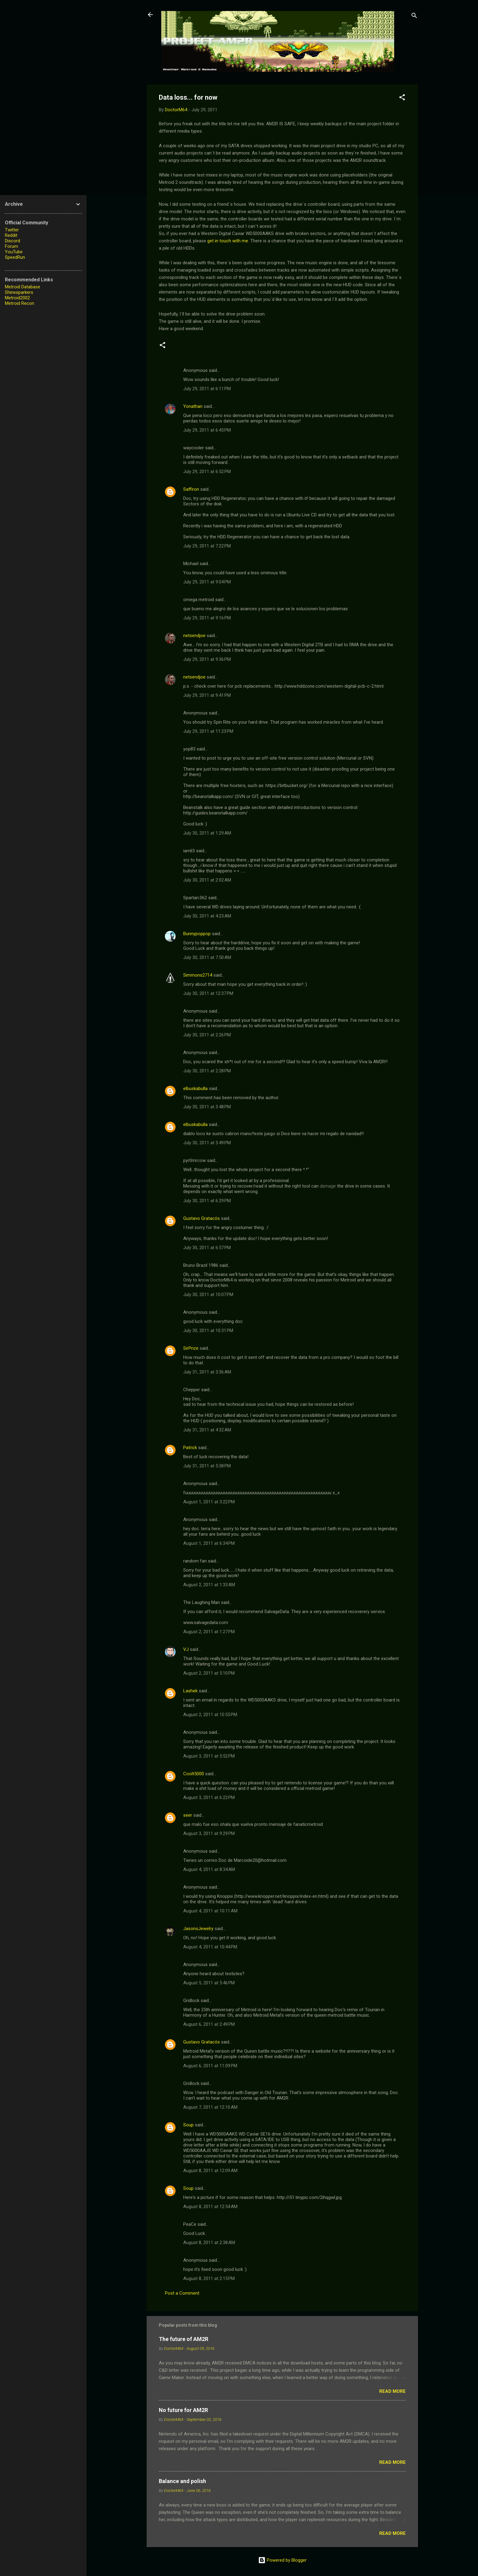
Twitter (12, 230)
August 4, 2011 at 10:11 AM (210, 1911)
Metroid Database (22, 287)
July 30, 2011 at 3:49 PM (207, 1142)
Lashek (190, 1691)
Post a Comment (182, 2293)
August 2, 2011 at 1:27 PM (209, 1631)
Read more (392, 2391)
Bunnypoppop (197, 933)
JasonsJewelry (198, 1928)
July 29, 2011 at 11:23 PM (208, 731)
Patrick (190, 1447)
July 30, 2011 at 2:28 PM (207, 1071)
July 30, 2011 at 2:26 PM (207, 1035)
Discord (12, 241)
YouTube (14, 252)
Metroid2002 (17, 298)
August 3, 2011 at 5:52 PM (209, 1756)
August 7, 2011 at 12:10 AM (210, 2107)
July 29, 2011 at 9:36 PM (207, 659)
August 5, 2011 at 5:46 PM (209, 1983)
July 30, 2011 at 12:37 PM (208, 993)
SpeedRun (15, 257)
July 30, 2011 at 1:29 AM (207, 833)
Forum (11, 246)
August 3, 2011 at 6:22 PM (209, 1797)
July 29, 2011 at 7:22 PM (207, 546)
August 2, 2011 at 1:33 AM (209, 1584)
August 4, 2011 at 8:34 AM (209, 1869)
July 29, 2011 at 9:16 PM (207, 618)
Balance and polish (182, 2481)
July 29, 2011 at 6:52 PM (207, 471)
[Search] (414, 16)
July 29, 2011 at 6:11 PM (207, 388)
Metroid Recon (19, 303)
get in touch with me (227, 241)
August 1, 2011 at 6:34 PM (209, 1543)
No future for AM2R (183, 2410)
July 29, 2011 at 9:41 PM (207, 695)
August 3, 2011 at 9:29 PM (209, 1833)
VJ (186, 1649)
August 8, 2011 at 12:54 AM (210, 2206)
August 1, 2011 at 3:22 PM (209, 1502)
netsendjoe (194, 635)
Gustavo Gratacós (201, 1218)
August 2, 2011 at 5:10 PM (209, 1673)
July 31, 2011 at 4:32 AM (207, 1430)
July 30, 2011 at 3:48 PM (207, 1107)
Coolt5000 (193, 1773)
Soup (188, 2125)
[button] (402, 98)
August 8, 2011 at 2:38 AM (209, 2242)
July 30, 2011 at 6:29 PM (207, 1200)
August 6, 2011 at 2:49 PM (209, 2024)
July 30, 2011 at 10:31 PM (208, 1330)
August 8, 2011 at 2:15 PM (209, 2278)
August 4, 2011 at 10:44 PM (210, 1947)
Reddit (11, 235)
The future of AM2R (183, 2339)
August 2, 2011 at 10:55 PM (210, 1714)
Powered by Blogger (282, 2560)
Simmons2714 (197, 975)
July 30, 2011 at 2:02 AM (207, 880)
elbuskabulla (195, 1088)
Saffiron (191, 489)
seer (187, 1815)
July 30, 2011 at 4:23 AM (207, 916)
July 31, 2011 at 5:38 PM (207, 1466)
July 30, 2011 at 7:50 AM (207, 957)
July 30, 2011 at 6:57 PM (207, 1247)
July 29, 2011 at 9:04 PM (207, 582)
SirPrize (190, 1348)
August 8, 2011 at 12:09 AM (210, 2170)
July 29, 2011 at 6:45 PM (207, 430)
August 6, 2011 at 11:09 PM (210, 2065)
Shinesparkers (19, 292)
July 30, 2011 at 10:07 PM (208, 1294)
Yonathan (192, 406)
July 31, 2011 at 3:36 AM (207, 1372)
